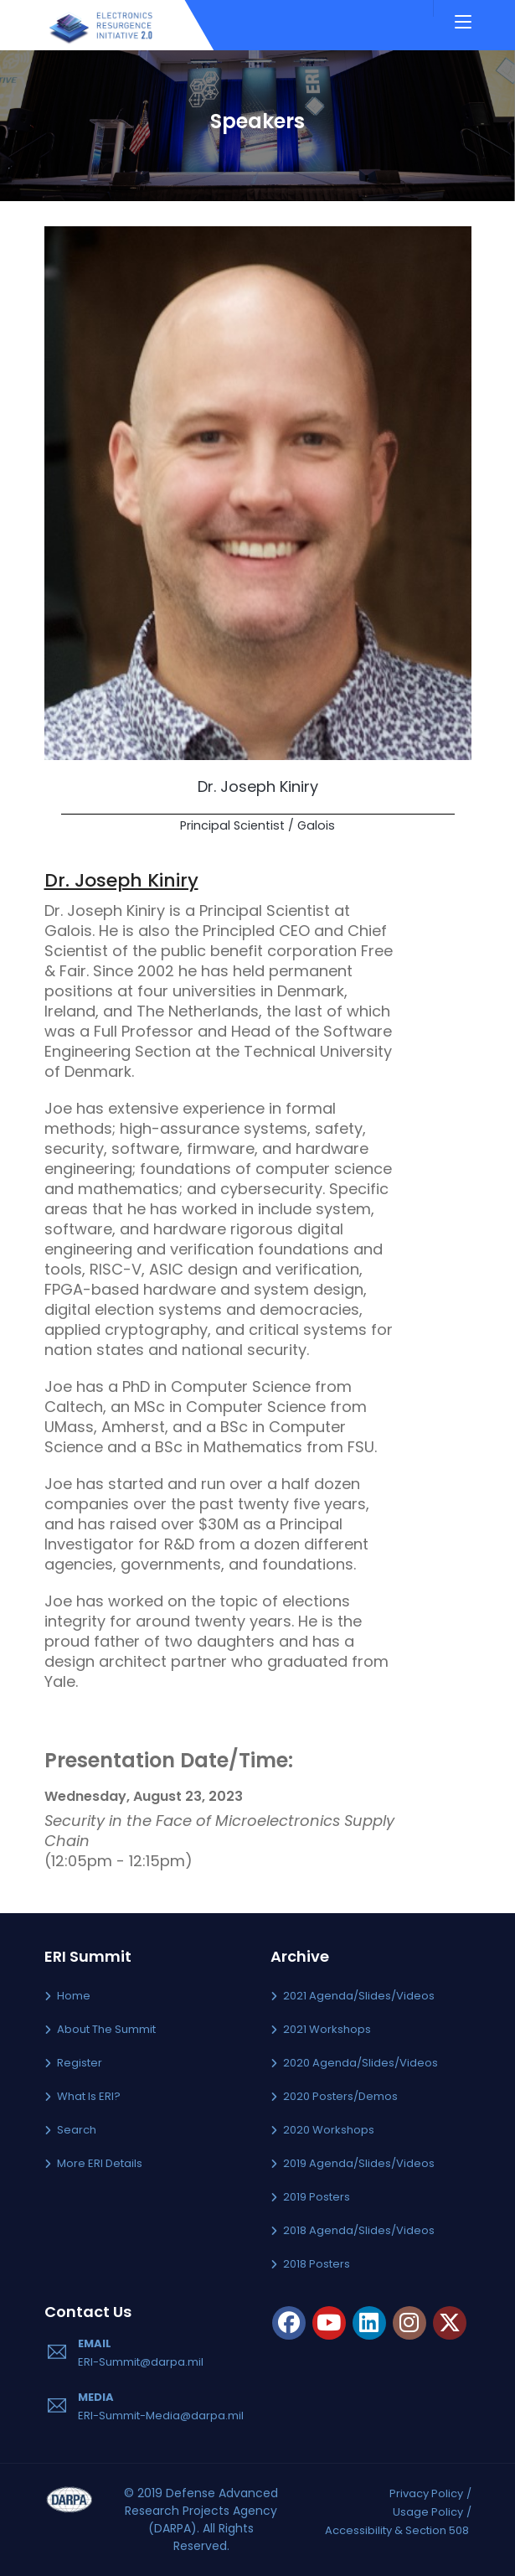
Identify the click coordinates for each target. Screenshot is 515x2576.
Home (73, 1996)
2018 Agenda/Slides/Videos (359, 2230)
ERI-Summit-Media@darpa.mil (161, 2415)
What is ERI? (89, 2096)
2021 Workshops (327, 2029)
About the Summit (106, 2029)
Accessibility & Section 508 (397, 2530)
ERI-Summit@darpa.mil (140, 2362)
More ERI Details (99, 2163)
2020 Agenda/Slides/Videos (360, 2063)
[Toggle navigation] (463, 22)
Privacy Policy (426, 2493)
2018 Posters (316, 2264)
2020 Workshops (328, 2130)
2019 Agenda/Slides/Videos (359, 2163)
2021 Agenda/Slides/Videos (359, 1996)
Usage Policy (428, 2512)
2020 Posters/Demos (340, 2096)
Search (76, 2130)
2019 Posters (316, 2197)
